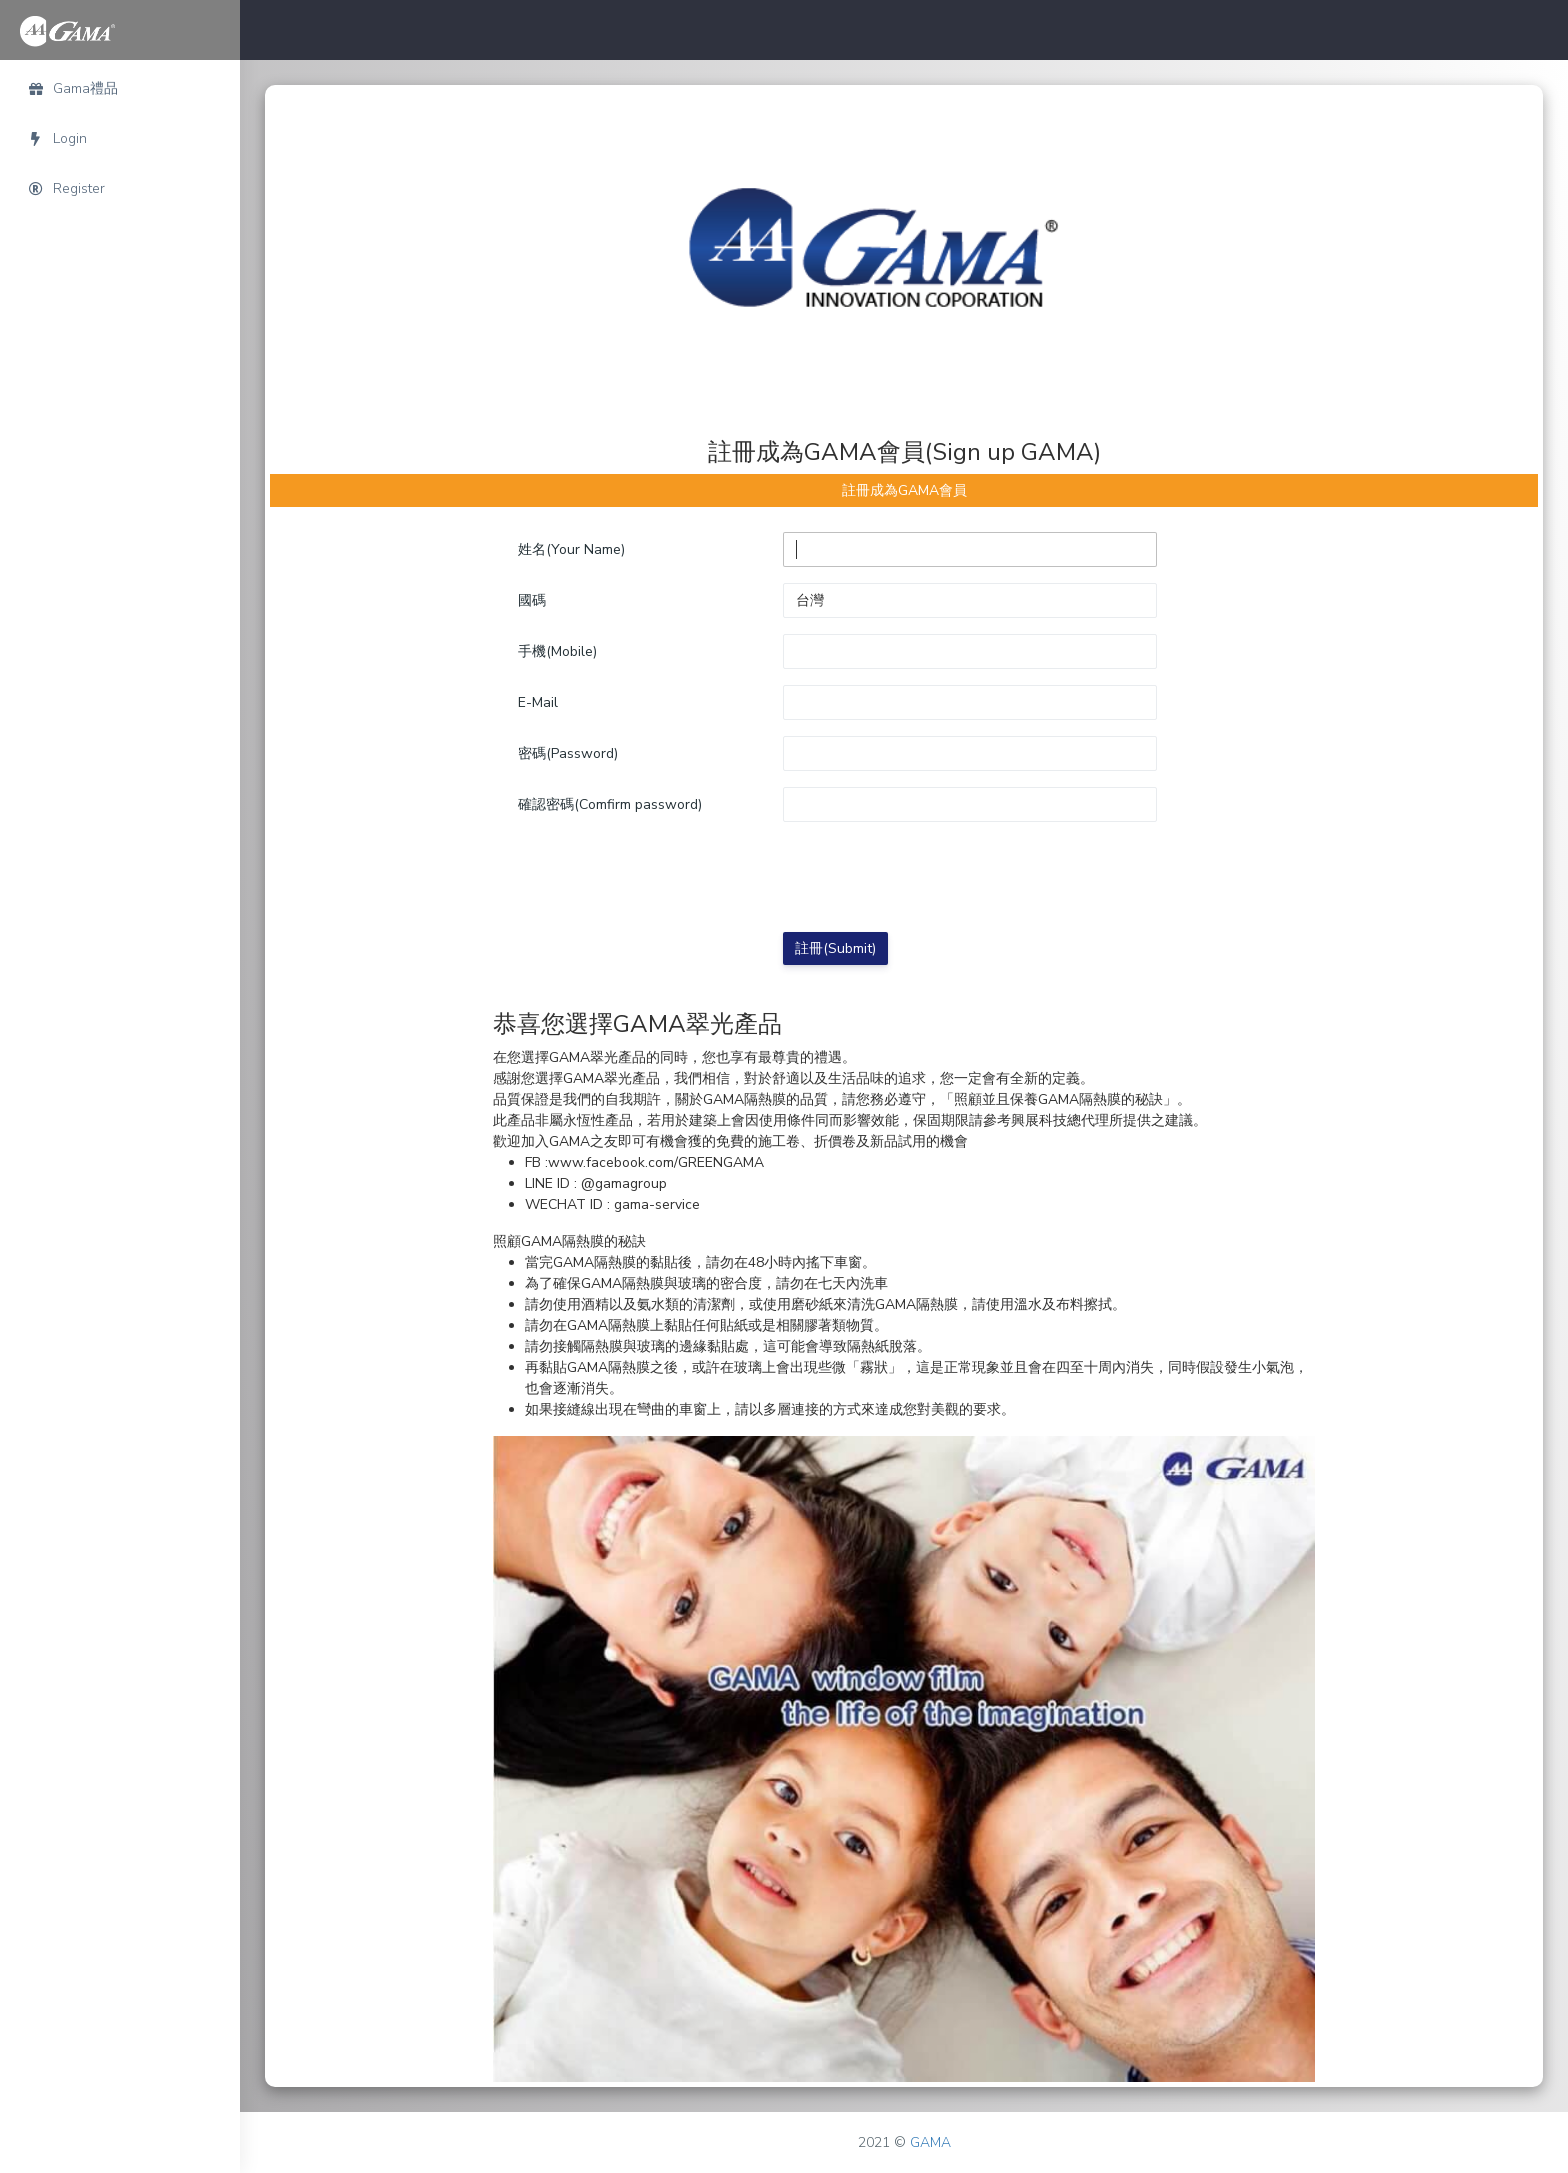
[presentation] (935, 877)
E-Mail (538, 702)
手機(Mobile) (557, 651)
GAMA (930, 2142)
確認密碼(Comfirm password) (610, 804)
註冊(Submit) (835, 948)
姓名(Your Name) (571, 549)
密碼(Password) (568, 753)
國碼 (532, 600)
